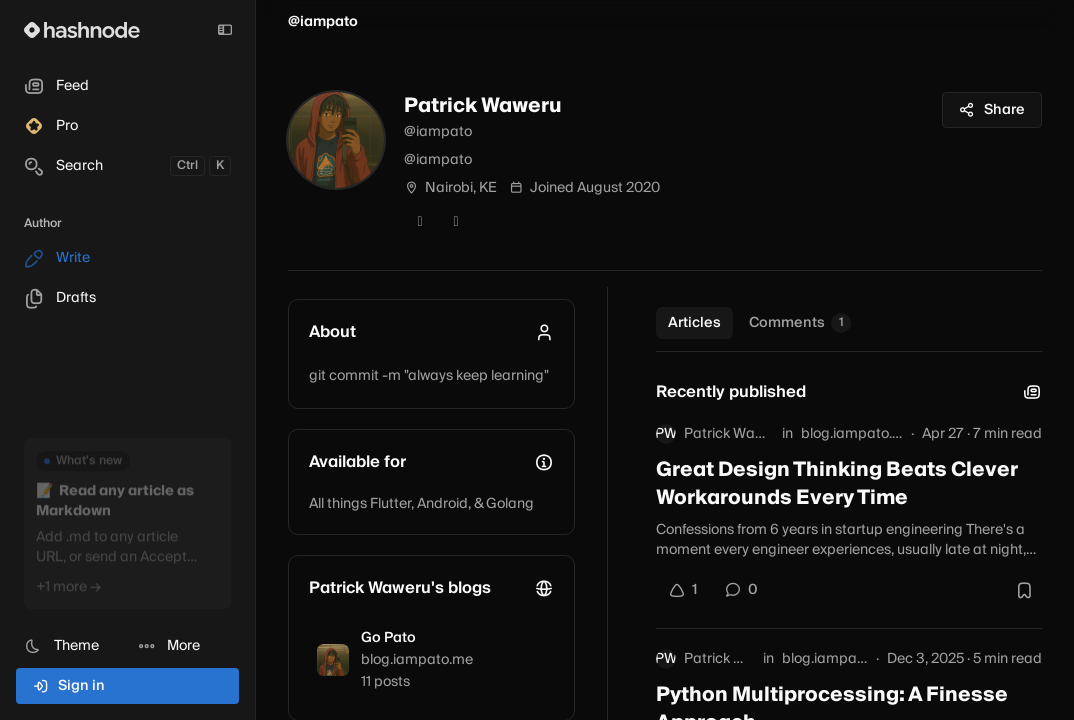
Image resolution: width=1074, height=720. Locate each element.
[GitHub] (456, 222)
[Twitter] (420, 222)
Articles (694, 323)
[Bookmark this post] (1024, 590)
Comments (800, 323)
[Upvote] (682, 590)
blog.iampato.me (852, 434)
